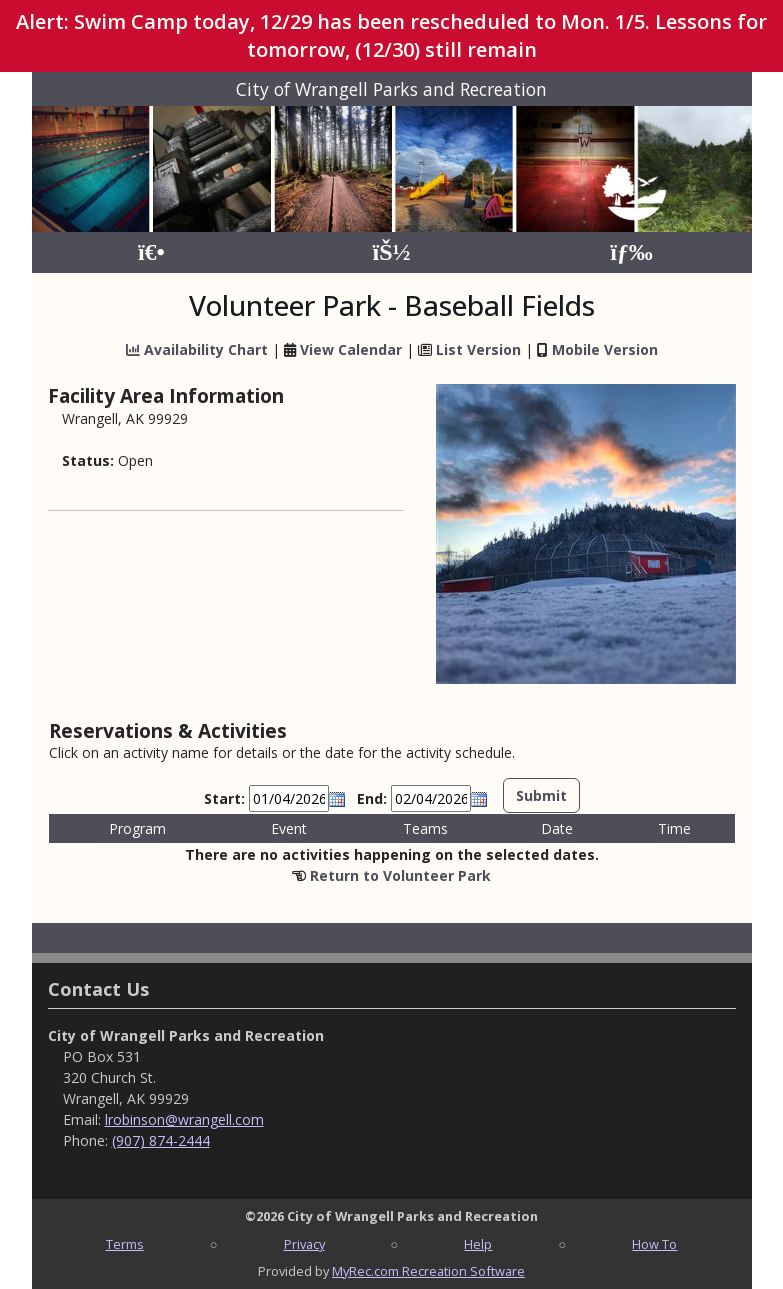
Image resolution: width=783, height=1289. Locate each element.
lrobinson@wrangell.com (184, 1119)
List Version (478, 349)
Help (478, 1244)
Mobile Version (605, 349)
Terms (125, 1244)
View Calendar (351, 349)
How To (654, 1244)
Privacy (304, 1244)
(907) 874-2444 (161, 1140)
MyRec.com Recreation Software (428, 1271)
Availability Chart (197, 349)
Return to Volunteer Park (400, 875)
